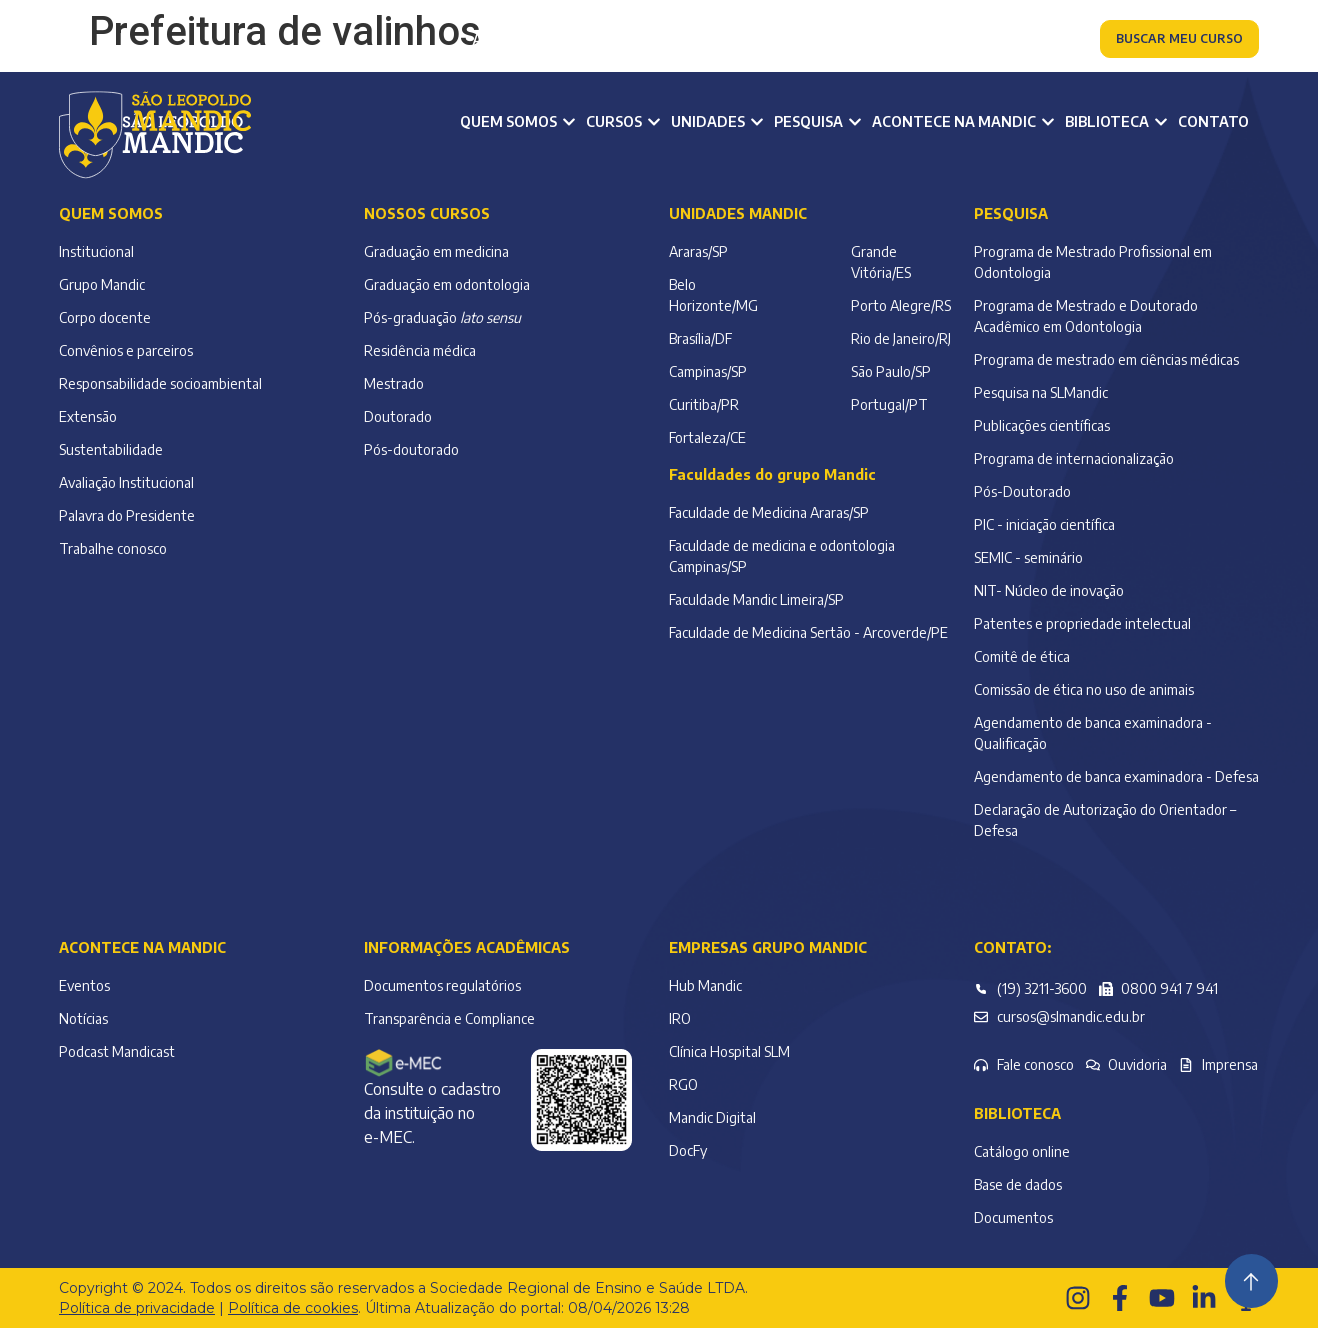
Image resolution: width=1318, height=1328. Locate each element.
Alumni (676, 40)
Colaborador (780, 40)
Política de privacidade (137, 1308)
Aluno (493, 40)
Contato (1213, 121)
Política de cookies (293, 1308)
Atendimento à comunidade (961, 40)
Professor (582, 40)
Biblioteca (1017, 1113)
